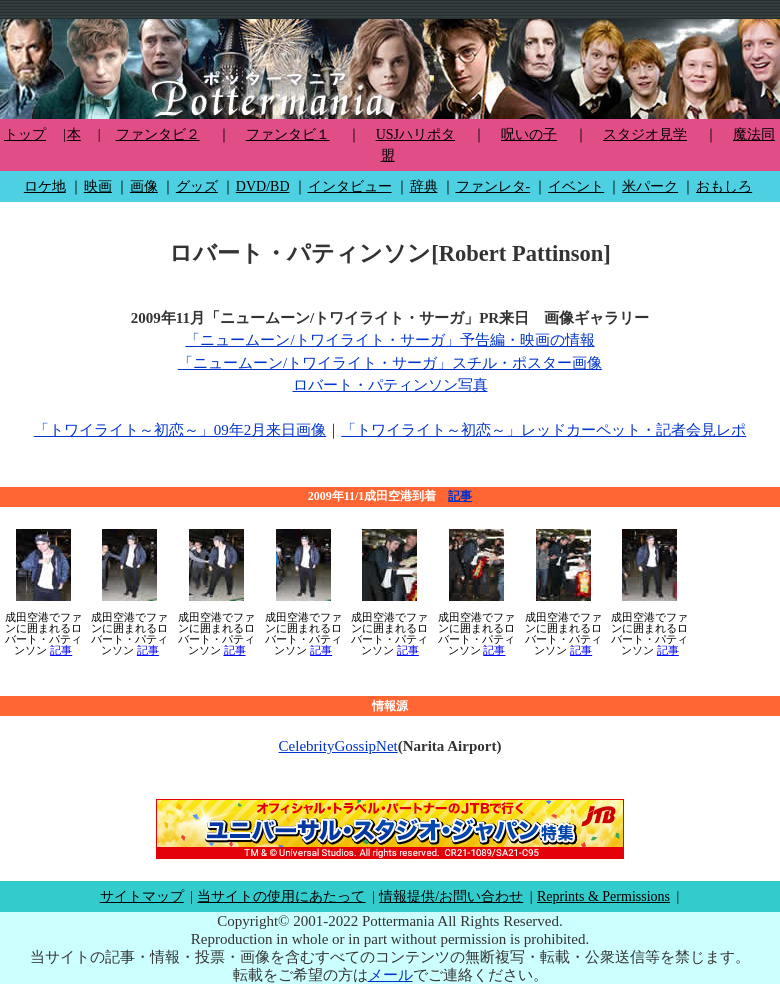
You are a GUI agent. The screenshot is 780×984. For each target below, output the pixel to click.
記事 (460, 496)
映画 (98, 186)
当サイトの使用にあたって (281, 896)
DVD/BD (263, 186)
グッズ (197, 186)
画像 (144, 186)
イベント (576, 186)
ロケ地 (45, 186)
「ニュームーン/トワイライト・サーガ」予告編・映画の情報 (389, 340)
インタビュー (350, 186)
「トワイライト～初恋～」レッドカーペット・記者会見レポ (543, 430)
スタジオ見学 (645, 134)
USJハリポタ (415, 134)
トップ (25, 134)
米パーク (650, 186)
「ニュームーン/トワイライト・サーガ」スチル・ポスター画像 (390, 363)
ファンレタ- (493, 186)
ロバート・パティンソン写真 (390, 385)
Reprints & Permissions (603, 896)
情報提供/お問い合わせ (451, 896)
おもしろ (724, 186)
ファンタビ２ (158, 134)
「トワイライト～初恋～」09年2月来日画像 (180, 430)
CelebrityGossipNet (338, 746)
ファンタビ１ (288, 134)
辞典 (424, 186)
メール (390, 975)
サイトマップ (142, 896)
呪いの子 (529, 134)
